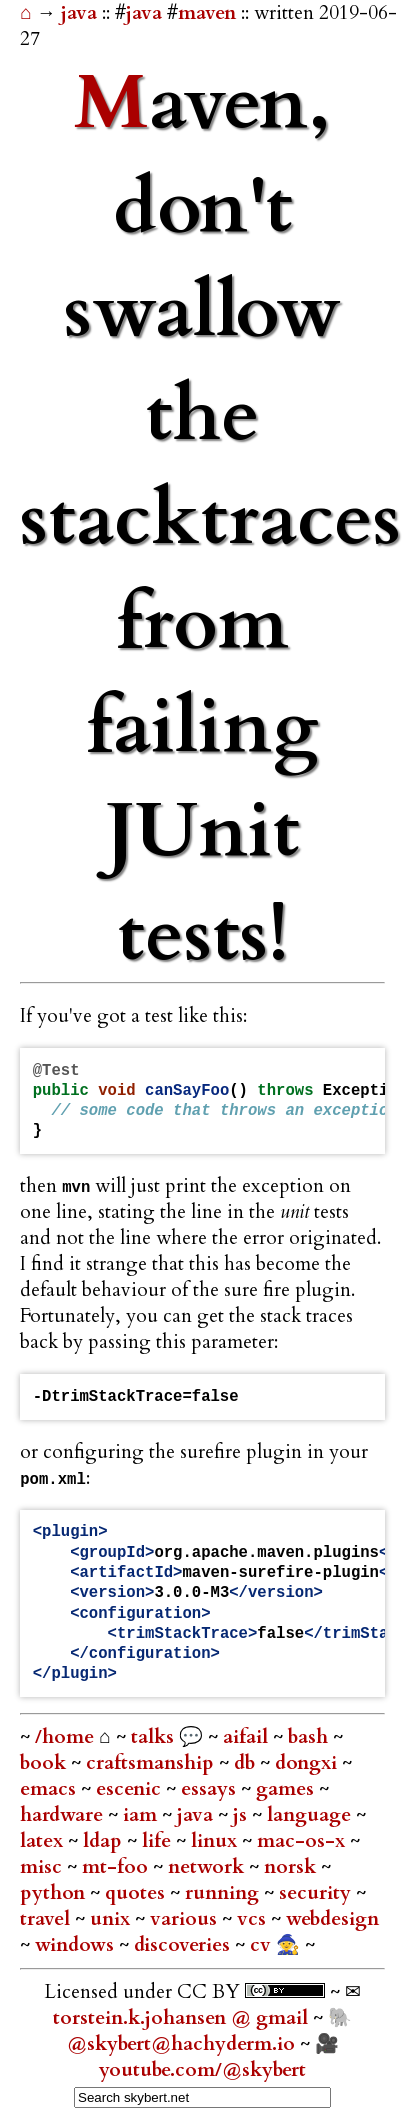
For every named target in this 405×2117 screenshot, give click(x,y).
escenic (131, 1789)
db (247, 1763)
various (186, 1919)
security (317, 1893)
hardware (64, 1815)
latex (44, 1841)
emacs (50, 1789)
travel (47, 1919)
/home (64, 1737)
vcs (254, 1919)
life (159, 1841)
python (55, 1893)
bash (310, 1737)
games (287, 1789)
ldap (105, 1841)
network (208, 1867)
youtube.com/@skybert (202, 2070)
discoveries (184, 1945)
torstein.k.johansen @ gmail (183, 2018)
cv (263, 1945)
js (242, 1815)
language (311, 1815)
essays (211, 1789)
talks (152, 1737)
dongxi (308, 1763)
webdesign (332, 1919)
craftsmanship (152, 1763)
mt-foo (117, 1867)
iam (142, 1815)
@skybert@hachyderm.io (181, 2044)
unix (112, 1919)
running (224, 1893)
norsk (292, 1867)
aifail (248, 1737)
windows (77, 1945)
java (81, 13)
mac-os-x (303, 1841)
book (45, 1763)
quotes (137, 1893)
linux (216, 1841)
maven (207, 13)
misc (43, 1867)
